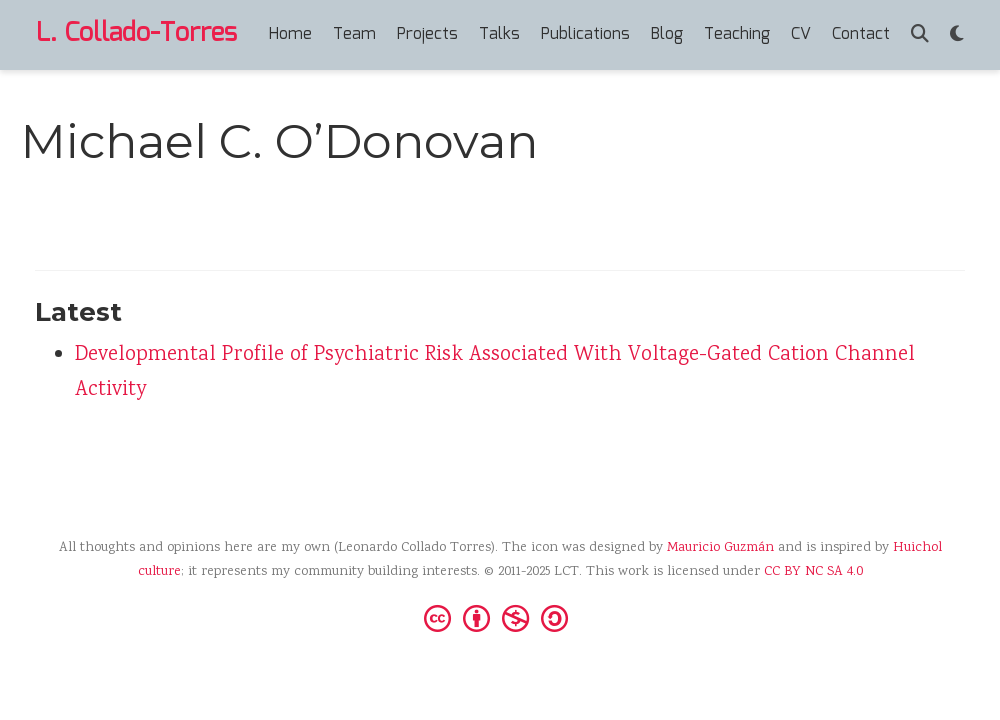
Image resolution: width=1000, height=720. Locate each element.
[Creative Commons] (500, 617)
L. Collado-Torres (136, 34)
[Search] (920, 35)
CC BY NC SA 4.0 (813, 572)
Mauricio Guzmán (720, 548)
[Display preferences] (957, 35)
